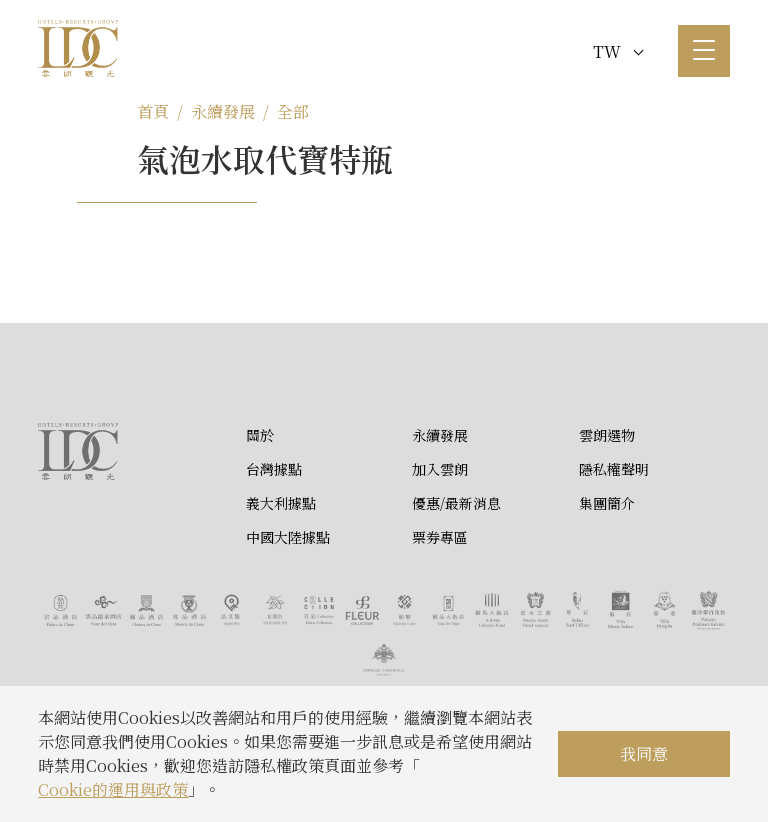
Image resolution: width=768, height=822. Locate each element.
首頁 (153, 111)
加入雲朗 (440, 469)
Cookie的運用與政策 (113, 789)
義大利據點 (281, 503)
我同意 (644, 753)
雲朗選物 (607, 435)
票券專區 (440, 537)
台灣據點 (274, 469)
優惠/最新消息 (456, 503)
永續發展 (223, 111)
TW (618, 51)
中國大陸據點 (288, 537)
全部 (293, 111)
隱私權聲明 (614, 469)
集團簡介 (607, 503)
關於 (260, 435)
